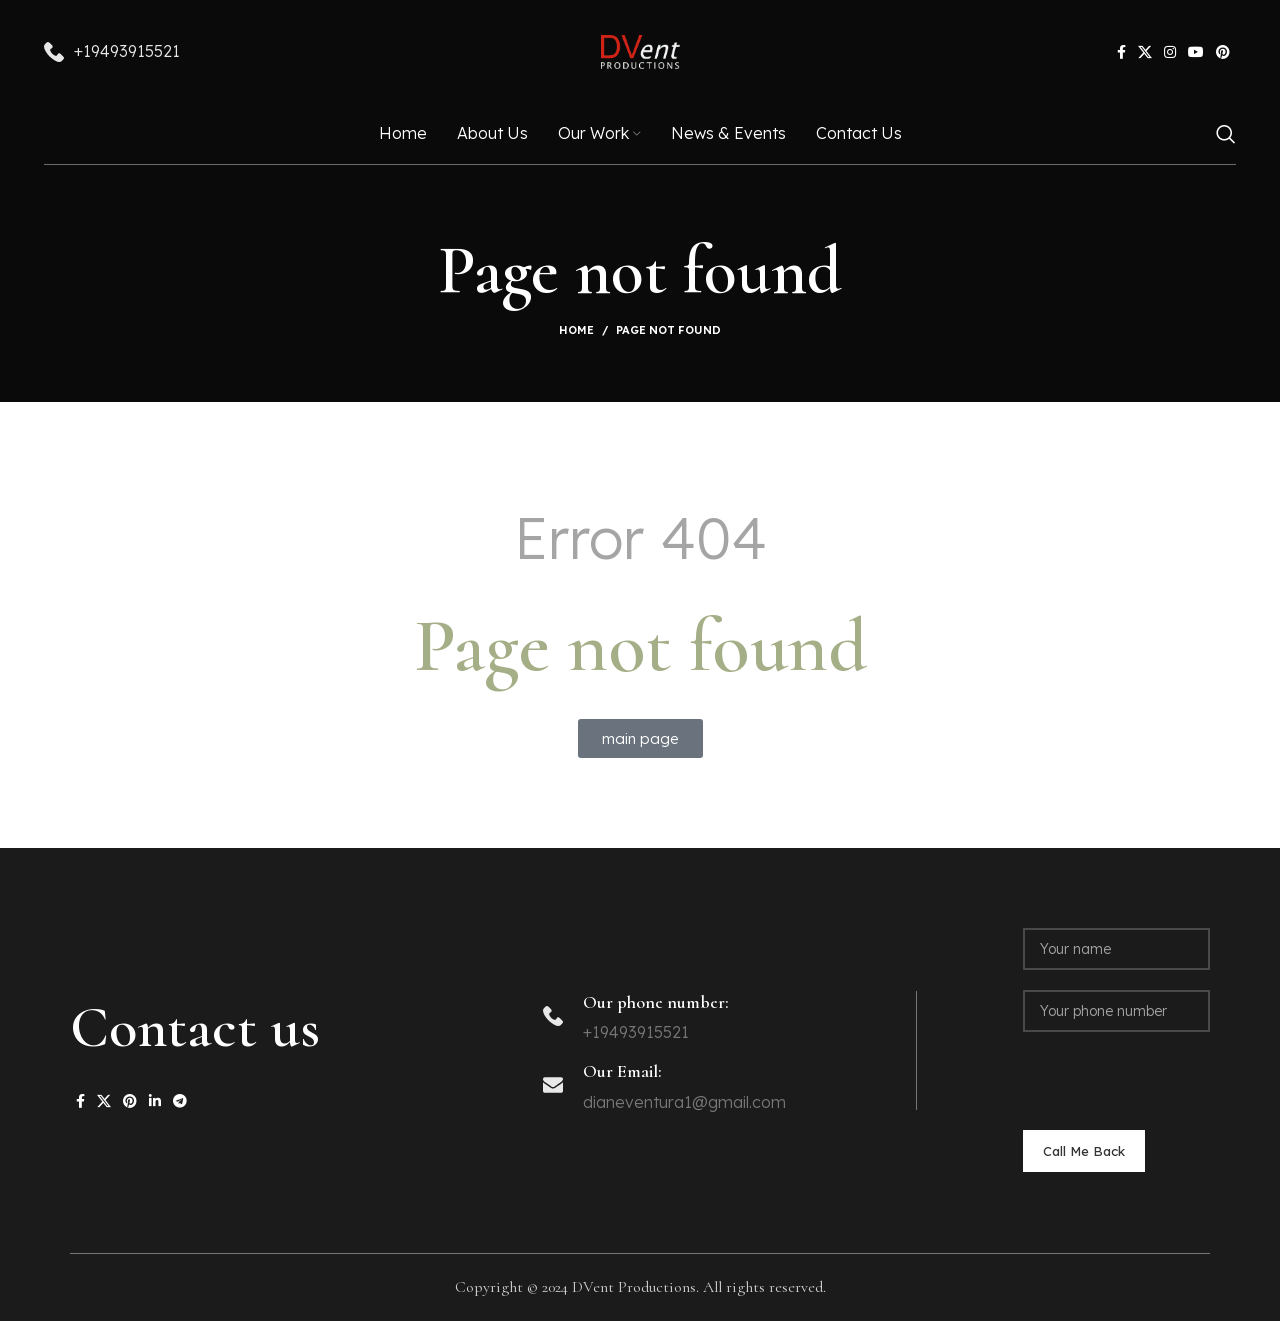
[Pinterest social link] (1223, 55)
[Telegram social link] (180, 1101)
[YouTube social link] (1196, 55)
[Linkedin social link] (155, 1101)
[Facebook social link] (1121, 55)
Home (576, 330)
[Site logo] (640, 53)
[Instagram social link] (1170, 55)
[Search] (1226, 140)
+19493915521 (127, 54)
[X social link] (1145, 55)
